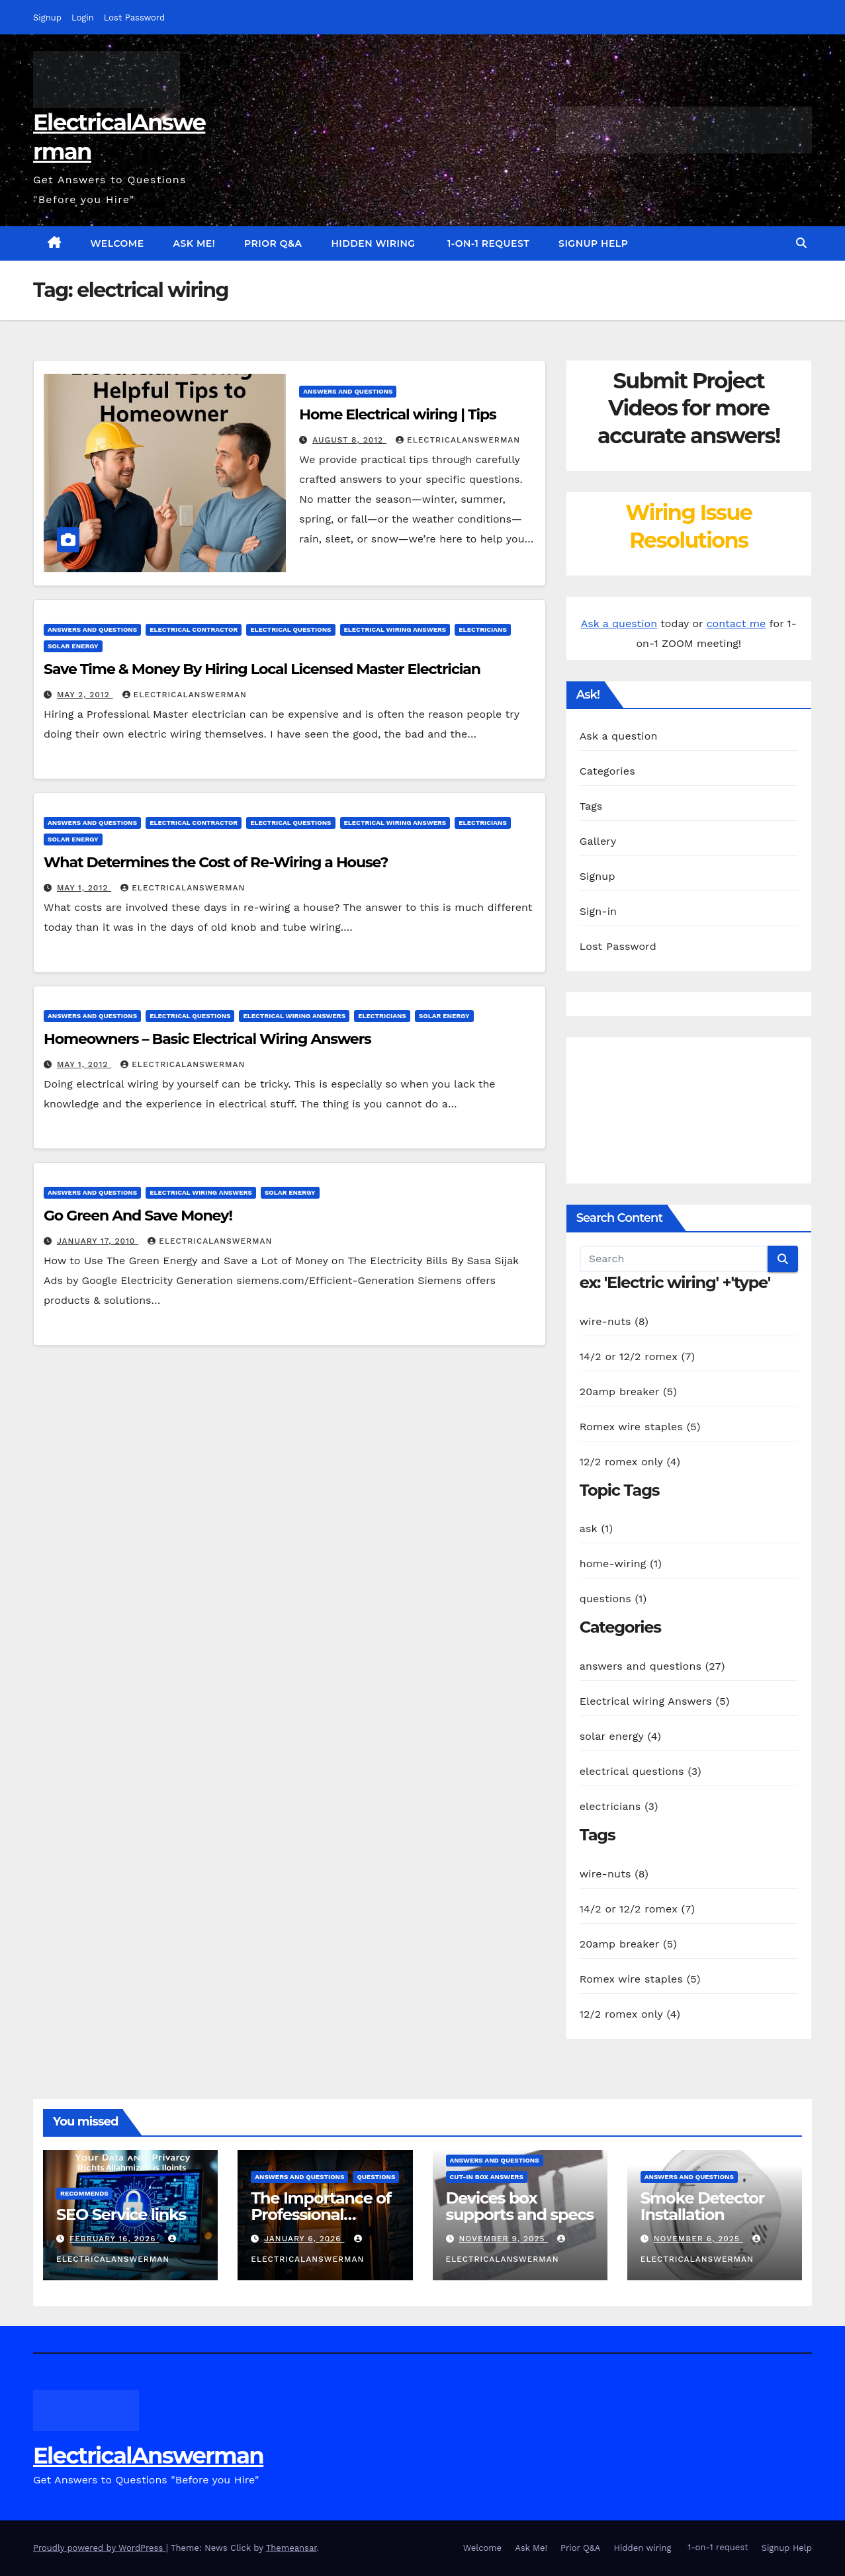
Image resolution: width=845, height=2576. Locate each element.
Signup (47, 17)
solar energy (73, 646)
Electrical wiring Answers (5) (655, 1701)
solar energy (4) (620, 1736)
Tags (591, 806)
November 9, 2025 (503, 2238)
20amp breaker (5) (628, 1391)
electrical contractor (194, 629)
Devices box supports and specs (520, 2206)
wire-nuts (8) (614, 1321)
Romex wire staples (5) (640, 1426)
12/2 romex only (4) (630, 1461)
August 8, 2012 (349, 440)
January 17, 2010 (97, 1241)
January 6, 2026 (304, 2238)
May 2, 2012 (85, 694)
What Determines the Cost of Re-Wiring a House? (216, 862)
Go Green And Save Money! (138, 1215)
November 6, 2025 (698, 2238)
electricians (483, 629)
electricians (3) (619, 1806)
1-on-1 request (487, 243)
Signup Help (593, 243)
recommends (84, 2193)
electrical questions (290, 629)
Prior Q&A (273, 243)
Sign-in (598, 911)
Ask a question (619, 623)
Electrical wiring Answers (395, 629)
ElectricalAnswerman (148, 2455)
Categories (607, 771)
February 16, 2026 (114, 2238)
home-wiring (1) (621, 1563)
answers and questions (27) (652, 1666)
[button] (801, 243)
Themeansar (291, 2548)
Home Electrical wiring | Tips (397, 414)
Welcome (117, 243)
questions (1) (613, 1598)
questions (376, 2176)
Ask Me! (194, 243)
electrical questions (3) (640, 1771)
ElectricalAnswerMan (458, 440)
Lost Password (134, 17)
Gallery (598, 841)
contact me (736, 623)
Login (82, 17)
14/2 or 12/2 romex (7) (637, 1356)
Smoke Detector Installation (702, 2206)
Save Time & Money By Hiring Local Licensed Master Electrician (262, 669)
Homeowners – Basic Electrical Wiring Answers (207, 1039)
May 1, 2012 (84, 887)
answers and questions (347, 391)
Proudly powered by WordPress (99, 2548)
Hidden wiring (373, 243)
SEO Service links (121, 2214)
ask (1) (596, 1528)
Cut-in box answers (486, 2176)
